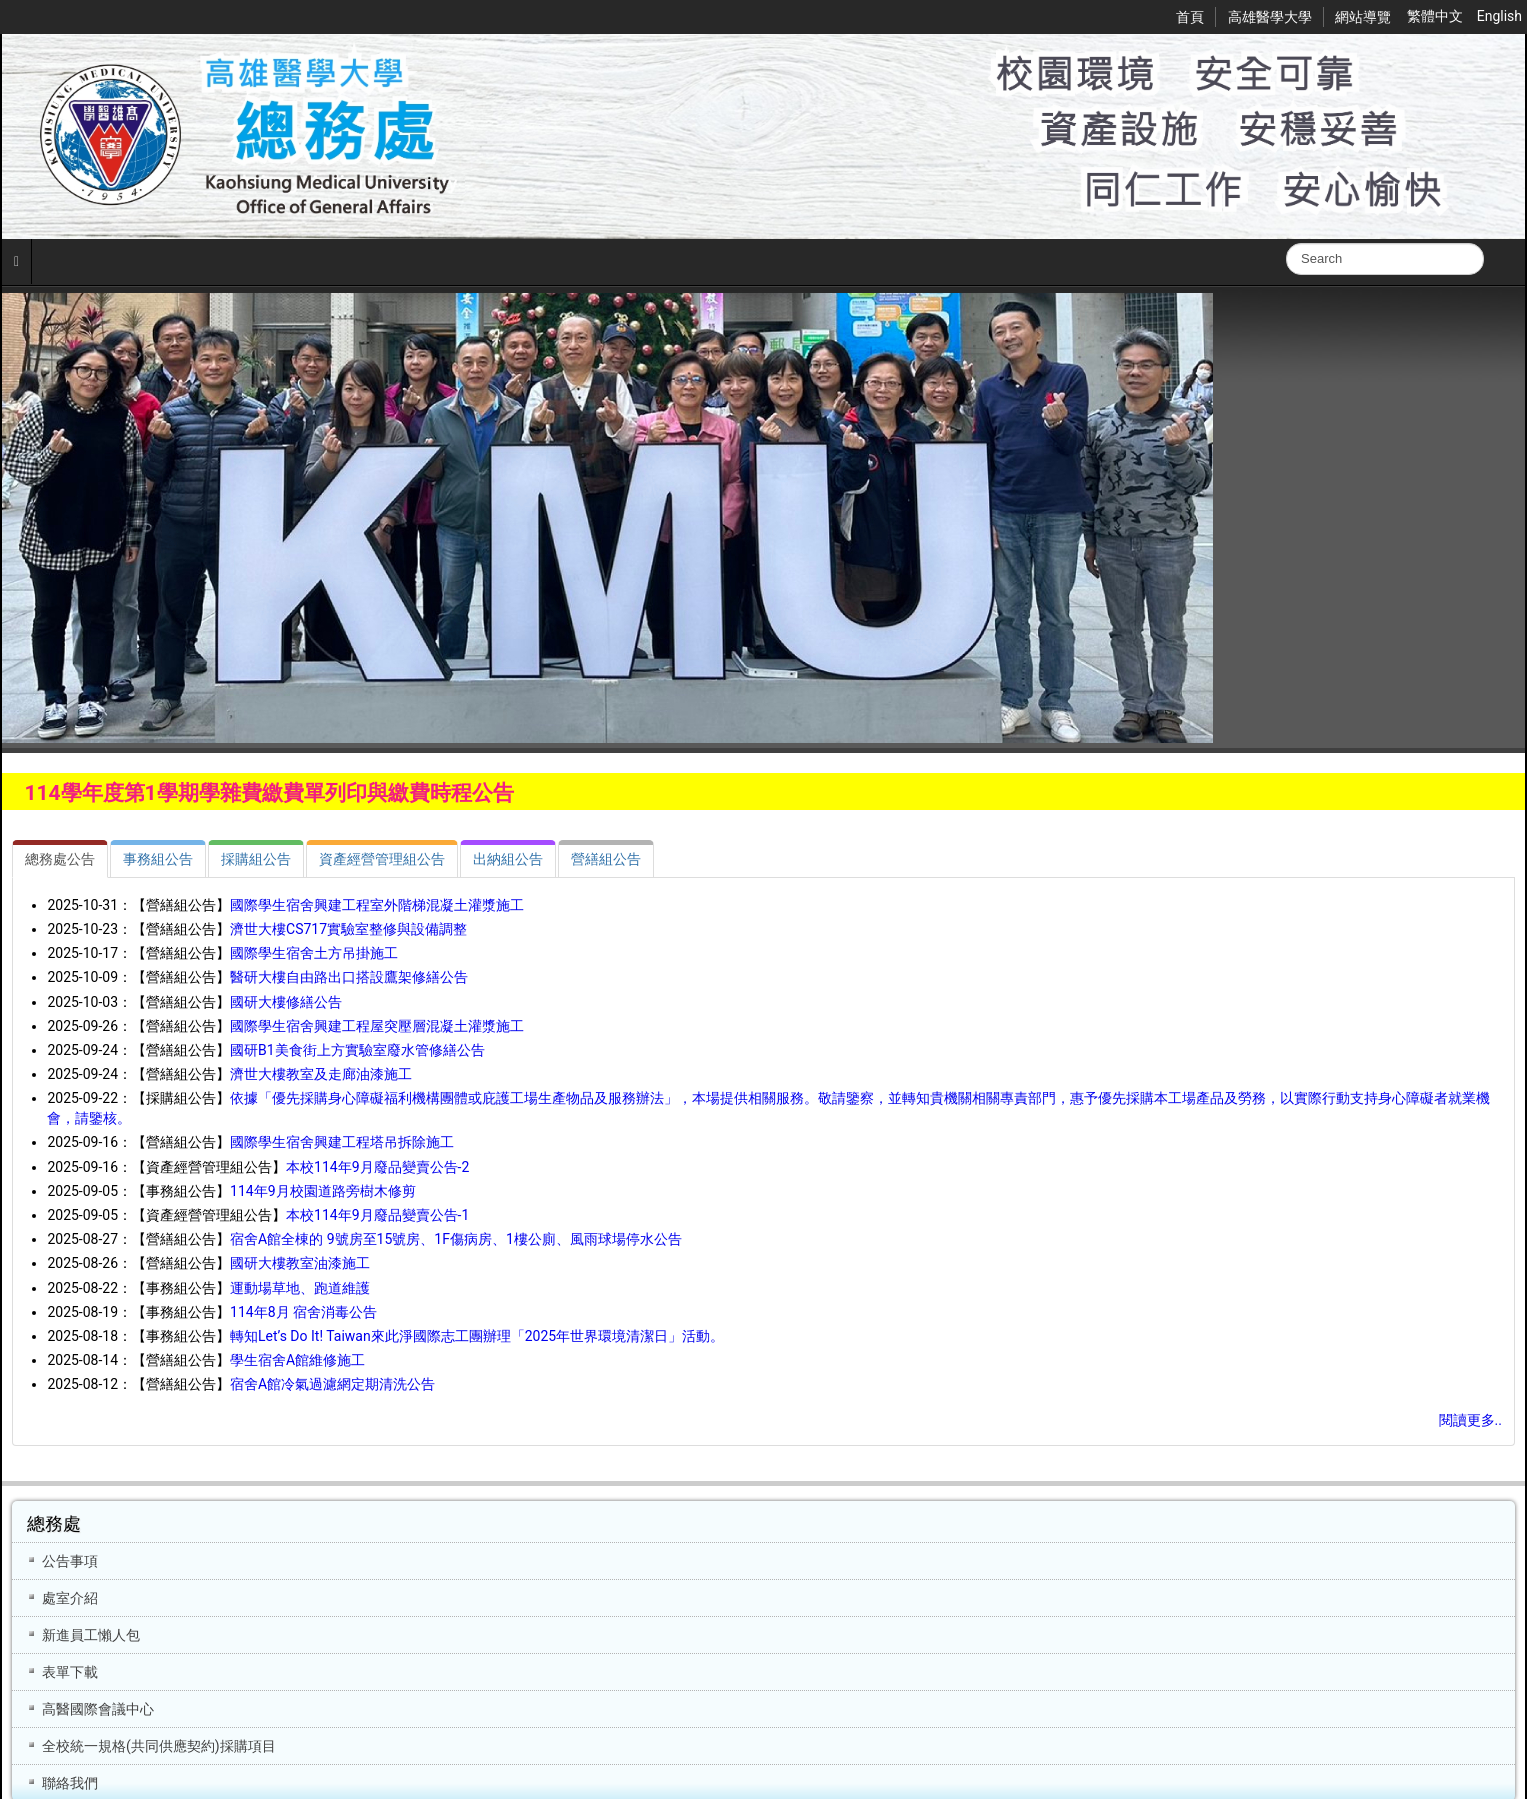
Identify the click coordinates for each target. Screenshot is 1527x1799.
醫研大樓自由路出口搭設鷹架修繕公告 (349, 977)
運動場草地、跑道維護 (300, 1288)
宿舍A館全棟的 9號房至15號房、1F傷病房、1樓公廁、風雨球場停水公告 (456, 1239)
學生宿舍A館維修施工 (297, 1360)
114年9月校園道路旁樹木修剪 (322, 1191)
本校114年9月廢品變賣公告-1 (377, 1215)
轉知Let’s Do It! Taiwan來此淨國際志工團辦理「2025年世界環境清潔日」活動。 (477, 1336)
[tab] (60, 859)
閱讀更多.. (1470, 1420)
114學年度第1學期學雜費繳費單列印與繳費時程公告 (268, 793)
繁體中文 (1436, 16)
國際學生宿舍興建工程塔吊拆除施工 (342, 1142)
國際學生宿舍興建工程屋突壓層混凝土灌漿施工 (377, 1026)
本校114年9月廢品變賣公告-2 (377, 1167)
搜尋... (1286, 243)
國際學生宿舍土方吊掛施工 (314, 953)
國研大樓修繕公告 (286, 1002)
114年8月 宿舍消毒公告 (303, 1312)
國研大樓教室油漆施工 (300, 1263)
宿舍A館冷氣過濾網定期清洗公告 (332, 1384)
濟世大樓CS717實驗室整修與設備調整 (348, 929)
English (1499, 16)
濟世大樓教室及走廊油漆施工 (321, 1074)
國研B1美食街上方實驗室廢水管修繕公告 (357, 1050)
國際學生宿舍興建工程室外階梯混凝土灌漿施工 (377, 905)
